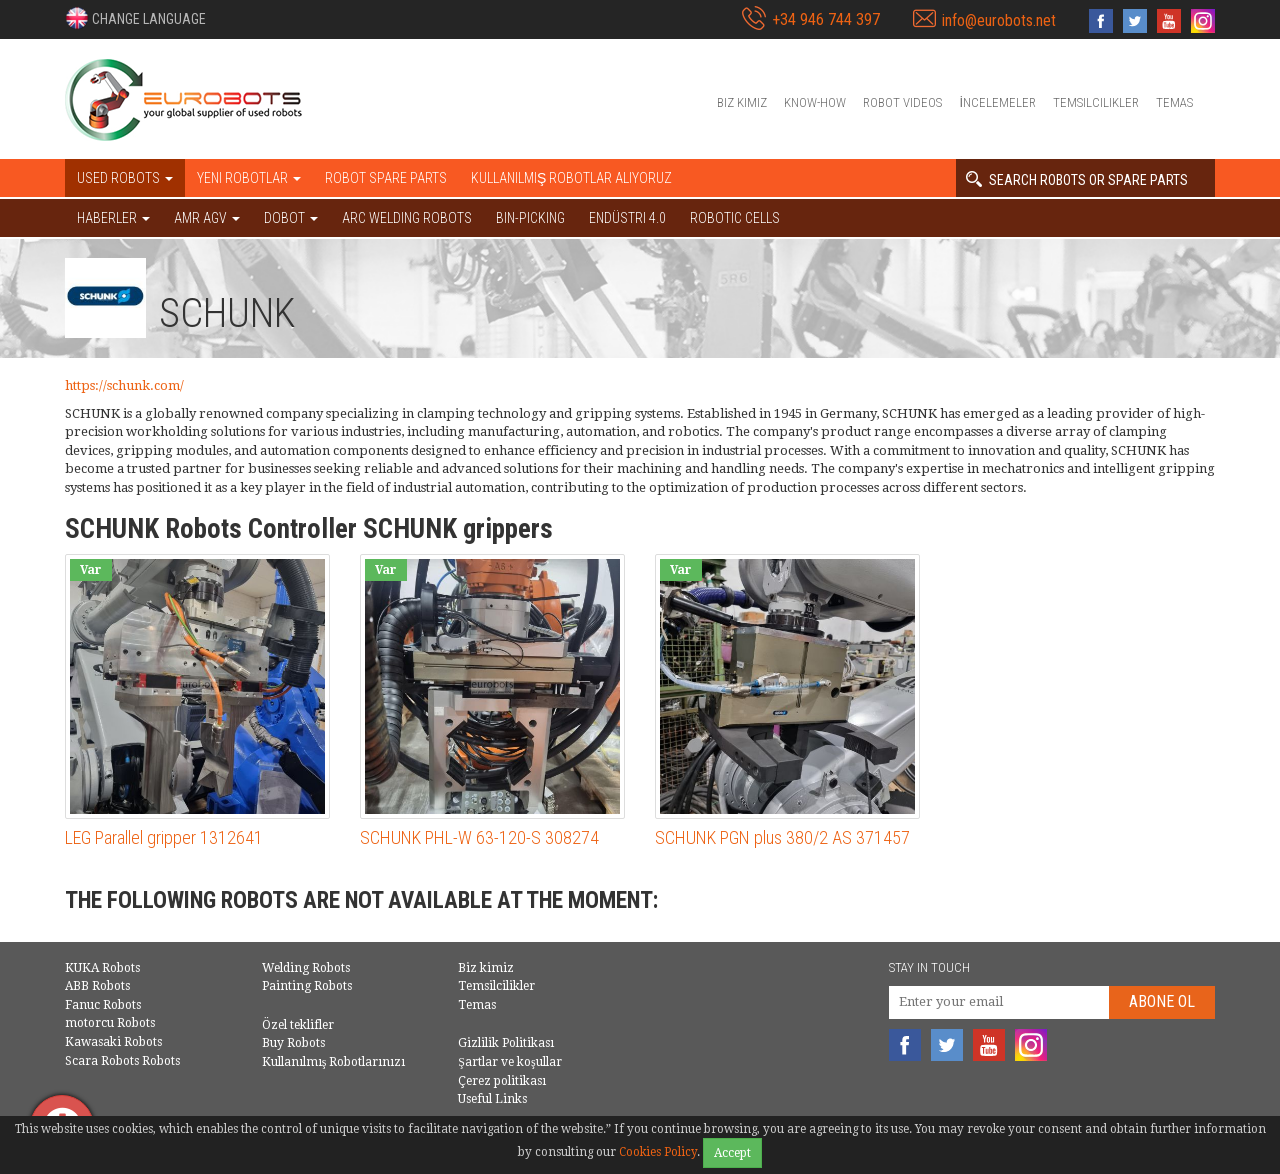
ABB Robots (97, 986)
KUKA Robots (102, 968)
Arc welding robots (407, 218)
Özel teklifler (298, 1025)
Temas (1174, 102)
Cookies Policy (658, 1152)
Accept (732, 1153)
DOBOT (291, 218)
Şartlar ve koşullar (509, 1062)
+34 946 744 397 (826, 19)
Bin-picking (530, 218)
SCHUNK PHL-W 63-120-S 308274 (479, 837)
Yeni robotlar (249, 178)
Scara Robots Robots (122, 1061)
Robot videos (902, 102)
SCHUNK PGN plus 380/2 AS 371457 (782, 837)
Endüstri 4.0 (627, 218)
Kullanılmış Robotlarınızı (334, 1062)
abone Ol (1162, 1001)
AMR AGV (207, 218)
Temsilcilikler (1096, 102)
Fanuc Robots (103, 1005)
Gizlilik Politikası (506, 1043)
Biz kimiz (742, 102)
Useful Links (492, 1099)
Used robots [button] (125, 178)
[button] (135, 18)
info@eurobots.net (999, 20)
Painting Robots (307, 986)
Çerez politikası (502, 1081)
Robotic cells (735, 218)
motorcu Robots (110, 1023)
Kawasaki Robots (113, 1042)
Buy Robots (293, 1043)
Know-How (815, 102)
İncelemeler (997, 102)
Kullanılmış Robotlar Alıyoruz (571, 178)
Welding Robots (306, 968)
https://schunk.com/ (124, 385)
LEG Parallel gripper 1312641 (164, 837)
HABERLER (113, 218)
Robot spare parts (386, 178)
